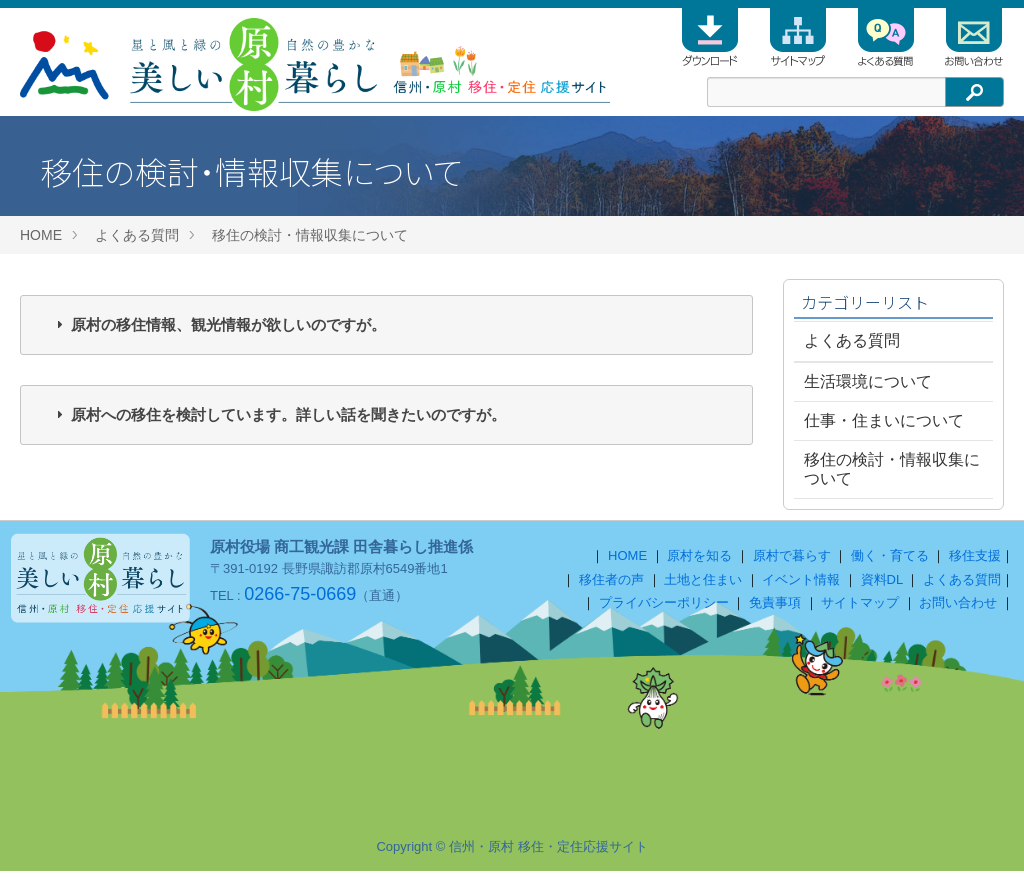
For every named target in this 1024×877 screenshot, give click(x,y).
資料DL (882, 585)
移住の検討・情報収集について (310, 235)
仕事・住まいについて (884, 420)
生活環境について (868, 381)
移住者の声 (611, 585)
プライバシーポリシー (664, 608)
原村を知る (699, 561)
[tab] (386, 325)
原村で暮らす (792, 561)
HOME (41, 235)
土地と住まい (703, 585)
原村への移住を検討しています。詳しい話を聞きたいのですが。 (288, 414)
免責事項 (775, 608)
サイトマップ (860, 608)
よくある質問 (137, 235)
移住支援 (975, 561)
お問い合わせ (958, 608)
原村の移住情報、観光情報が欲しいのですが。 (228, 324)
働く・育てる (890, 561)
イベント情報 (801, 585)
